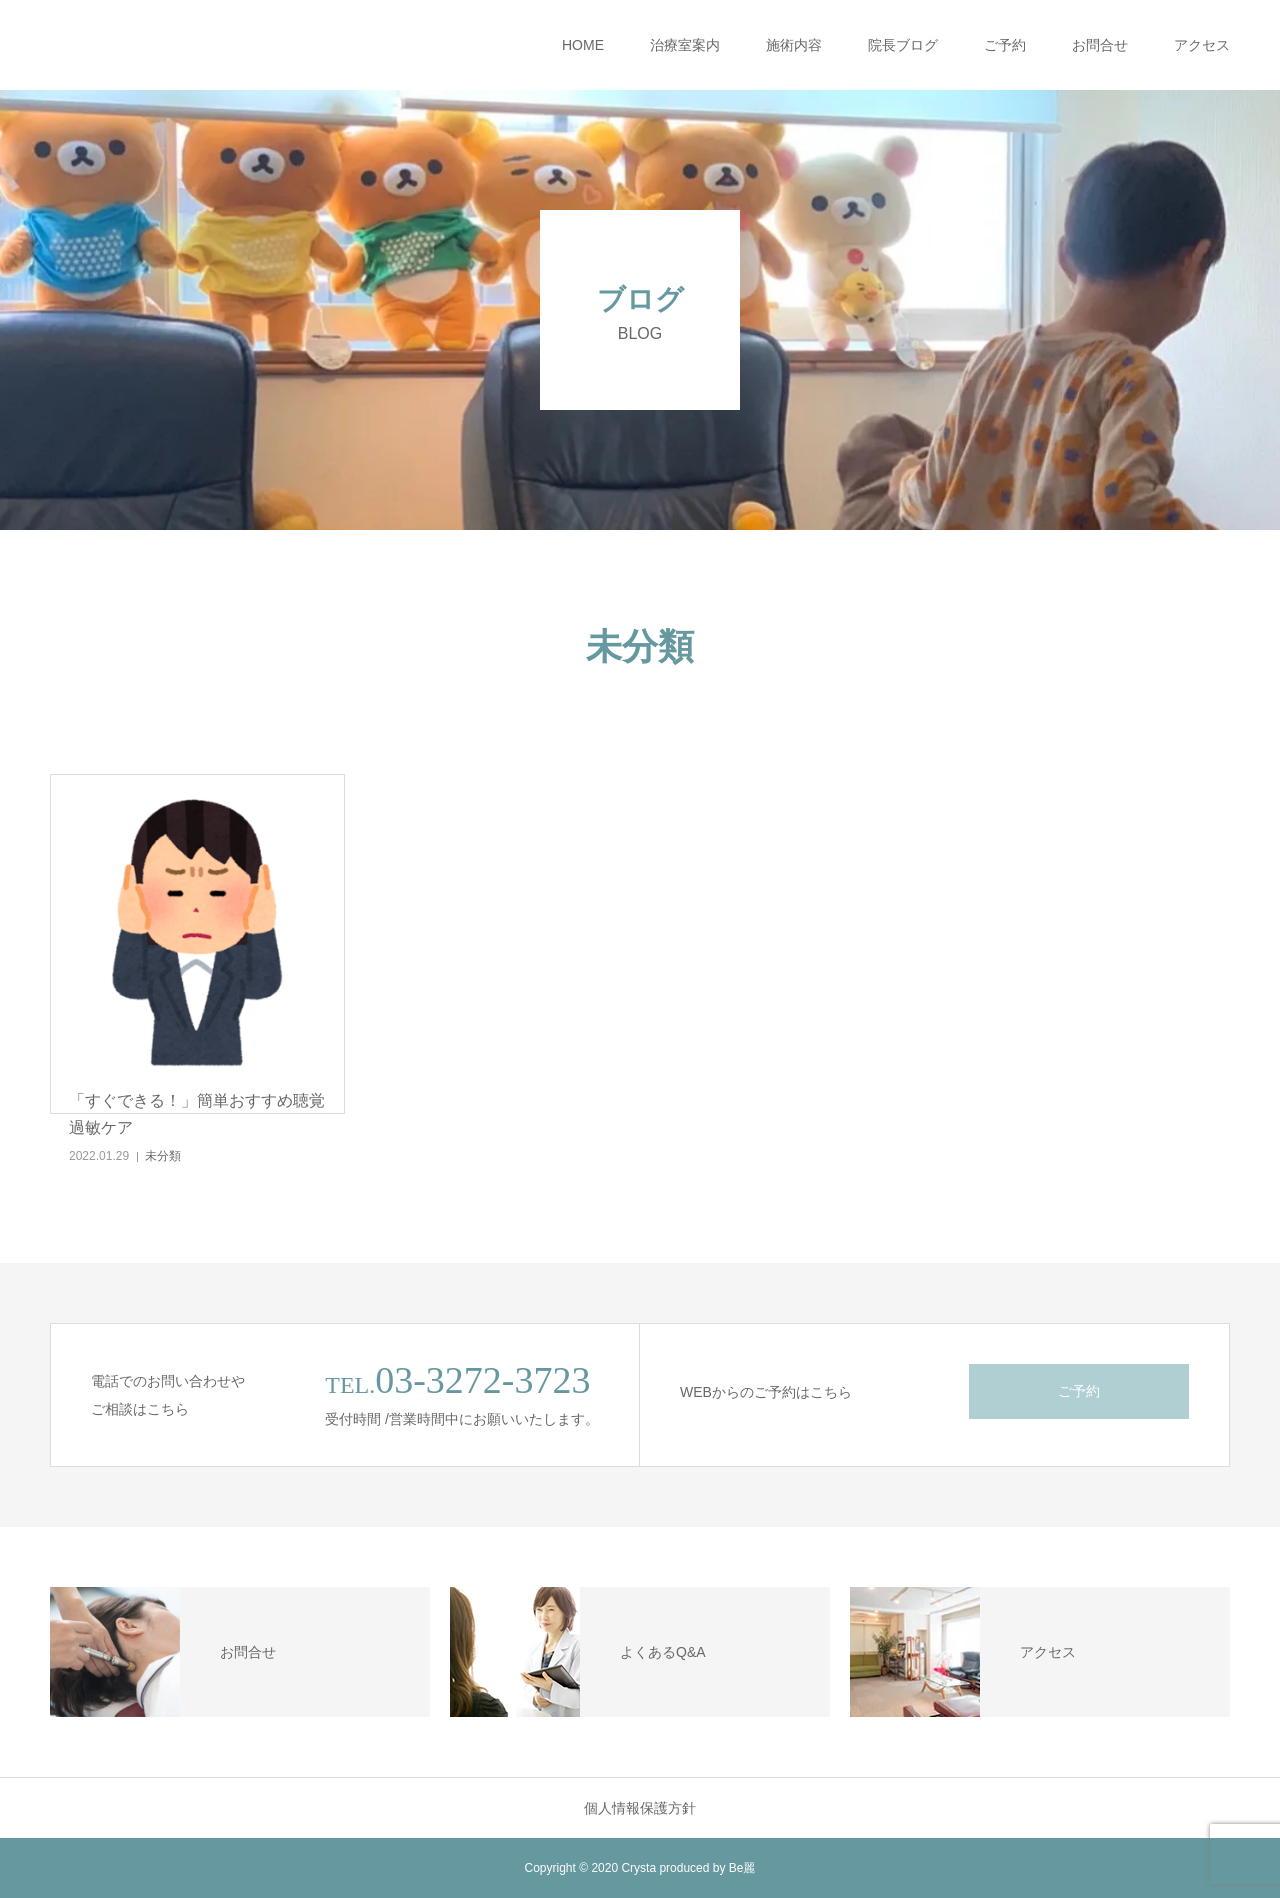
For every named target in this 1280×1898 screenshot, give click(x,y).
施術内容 (794, 45)
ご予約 (1005, 45)
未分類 (163, 1156)
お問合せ (1100, 45)
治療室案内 (685, 45)
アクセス (1202, 45)
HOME (583, 45)
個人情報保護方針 (640, 1808)
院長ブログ (903, 45)
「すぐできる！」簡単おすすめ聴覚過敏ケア (197, 1114)
